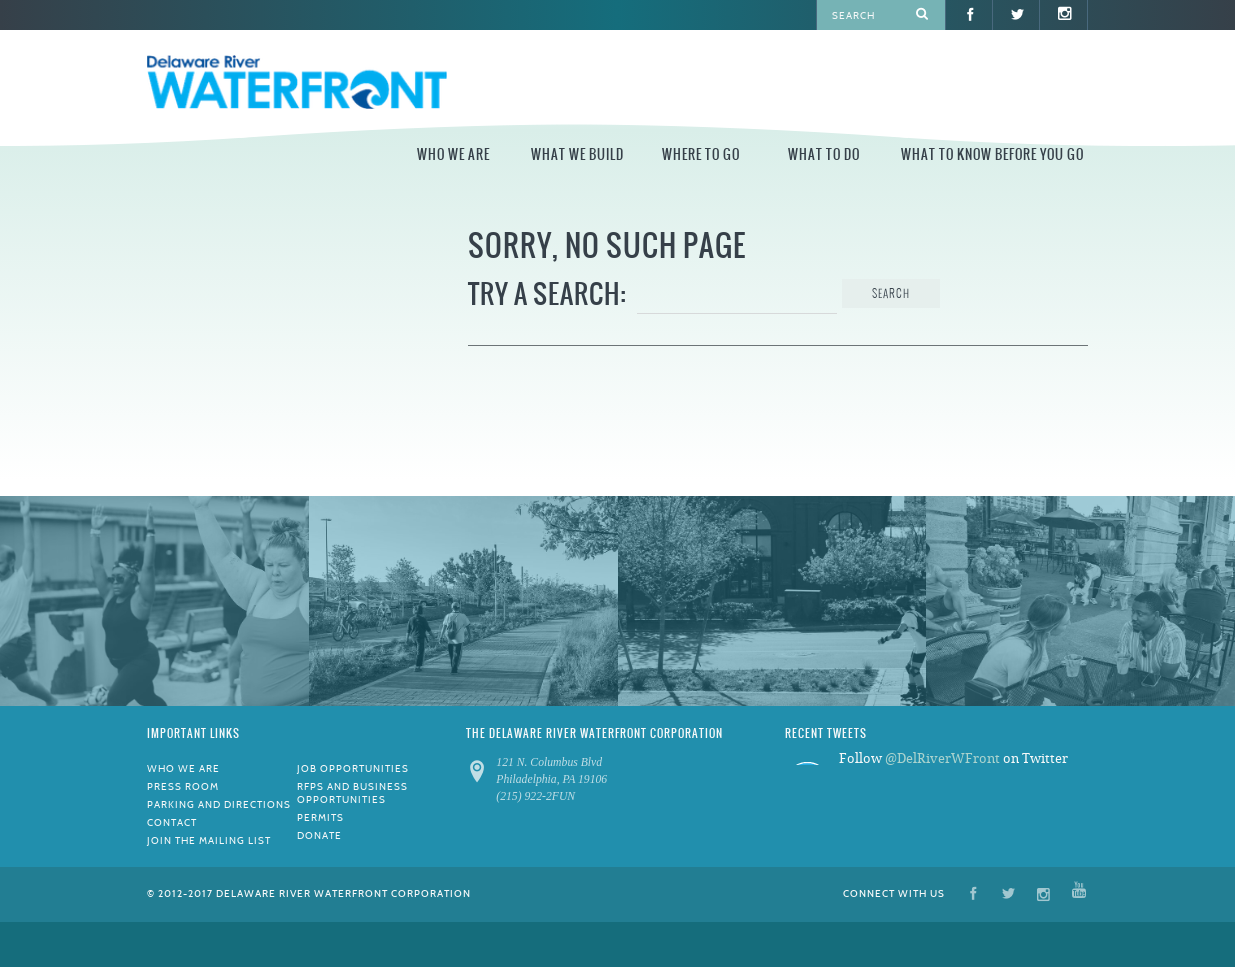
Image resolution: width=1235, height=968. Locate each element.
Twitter (1008, 892)
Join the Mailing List (209, 840)
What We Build (577, 154)
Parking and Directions (219, 804)
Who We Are (453, 154)
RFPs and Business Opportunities (352, 793)
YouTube (1079, 892)
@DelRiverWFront (942, 758)
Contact (172, 822)
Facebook (973, 892)
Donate (319, 835)
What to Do (824, 154)
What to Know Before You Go (992, 154)
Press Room (183, 786)
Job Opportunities (353, 768)
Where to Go (701, 154)
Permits (320, 817)
